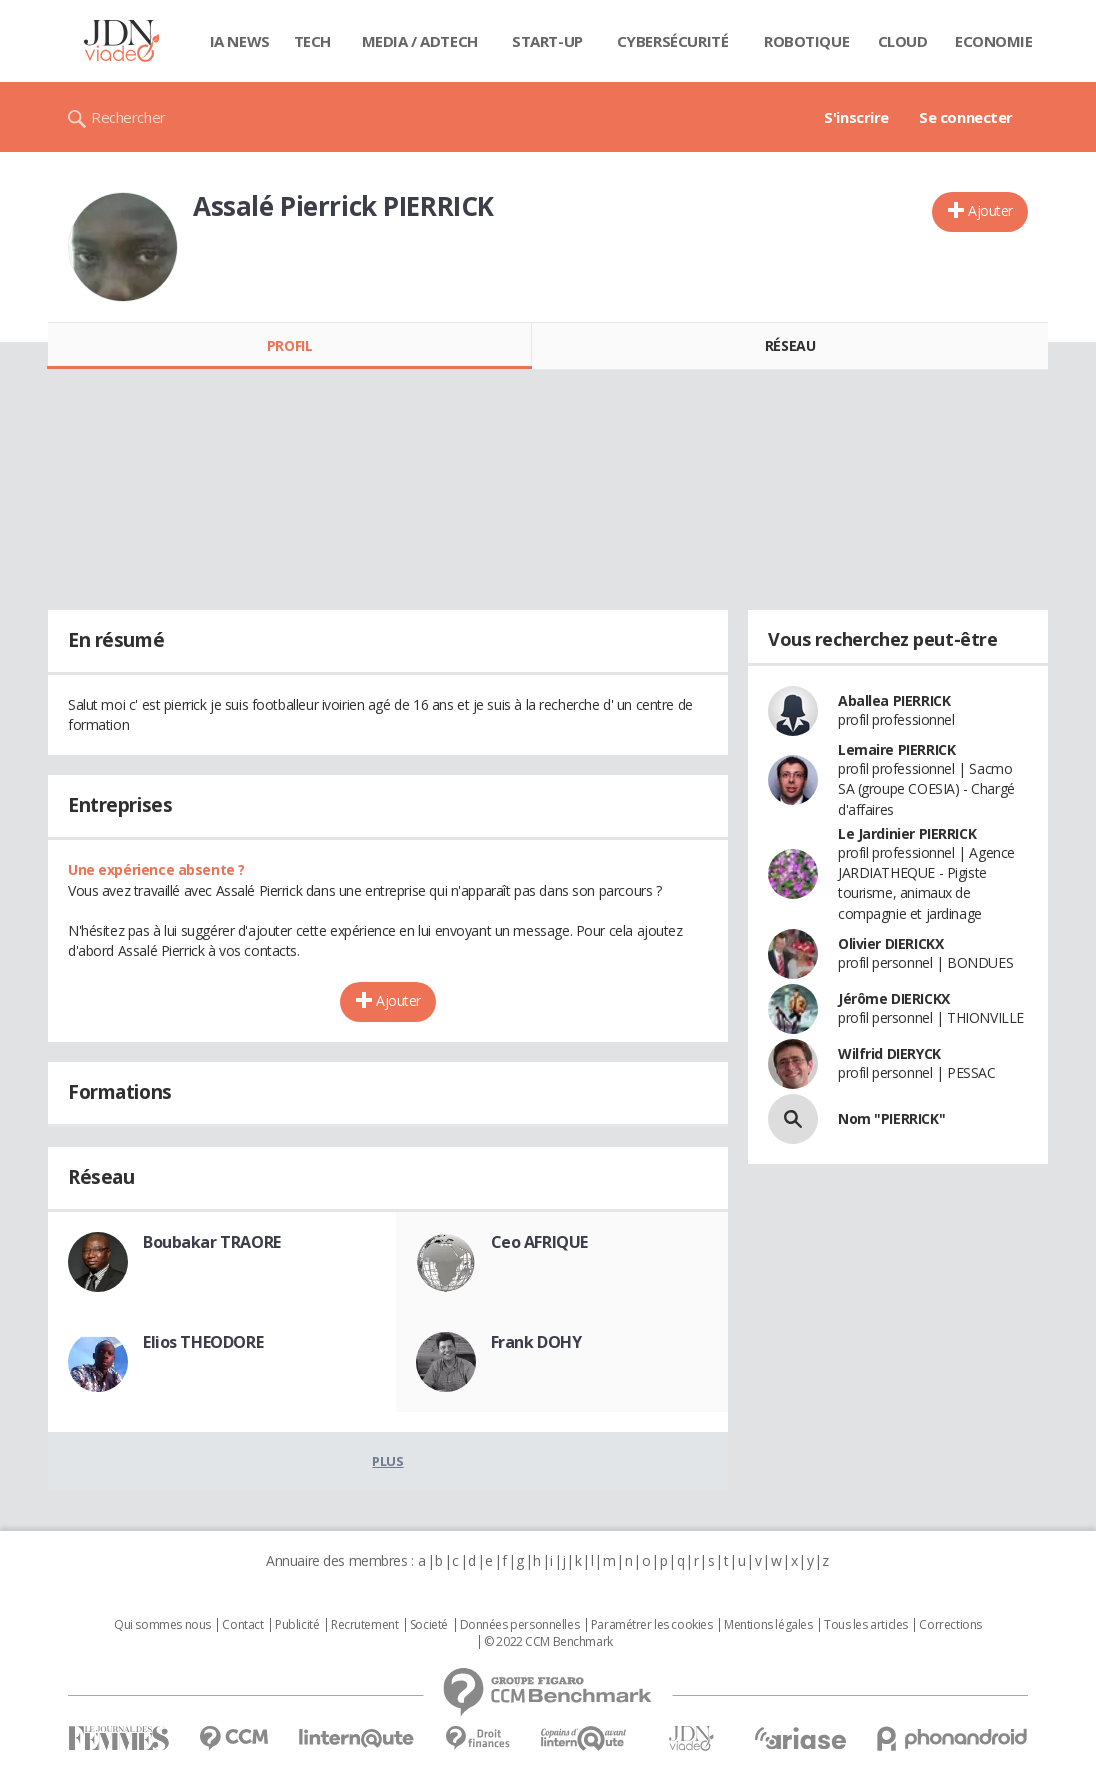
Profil (289, 345)
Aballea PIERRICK (894, 700)
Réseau (790, 345)
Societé (429, 1625)
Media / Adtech (420, 41)
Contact (242, 1625)
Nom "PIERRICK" (891, 1118)
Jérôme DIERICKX (894, 998)
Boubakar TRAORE (212, 1242)
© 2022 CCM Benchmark (548, 1642)
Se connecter (966, 117)
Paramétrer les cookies (652, 1625)
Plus (387, 1461)
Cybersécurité (673, 41)
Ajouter (990, 210)
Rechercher (128, 117)
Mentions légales (768, 1625)
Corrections (950, 1625)
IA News (240, 41)
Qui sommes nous (162, 1625)
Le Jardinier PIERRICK (907, 833)
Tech (312, 41)
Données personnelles (520, 1625)
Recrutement (364, 1625)
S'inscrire (856, 117)
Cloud (903, 41)
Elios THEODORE (203, 1342)
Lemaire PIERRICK (896, 749)
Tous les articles (866, 1625)
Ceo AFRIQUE (539, 1242)
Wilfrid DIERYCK (889, 1053)
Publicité (297, 1625)
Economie (994, 41)
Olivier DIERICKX (890, 943)
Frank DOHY (536, 1342)
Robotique (806, 41)
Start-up (547, 41)
